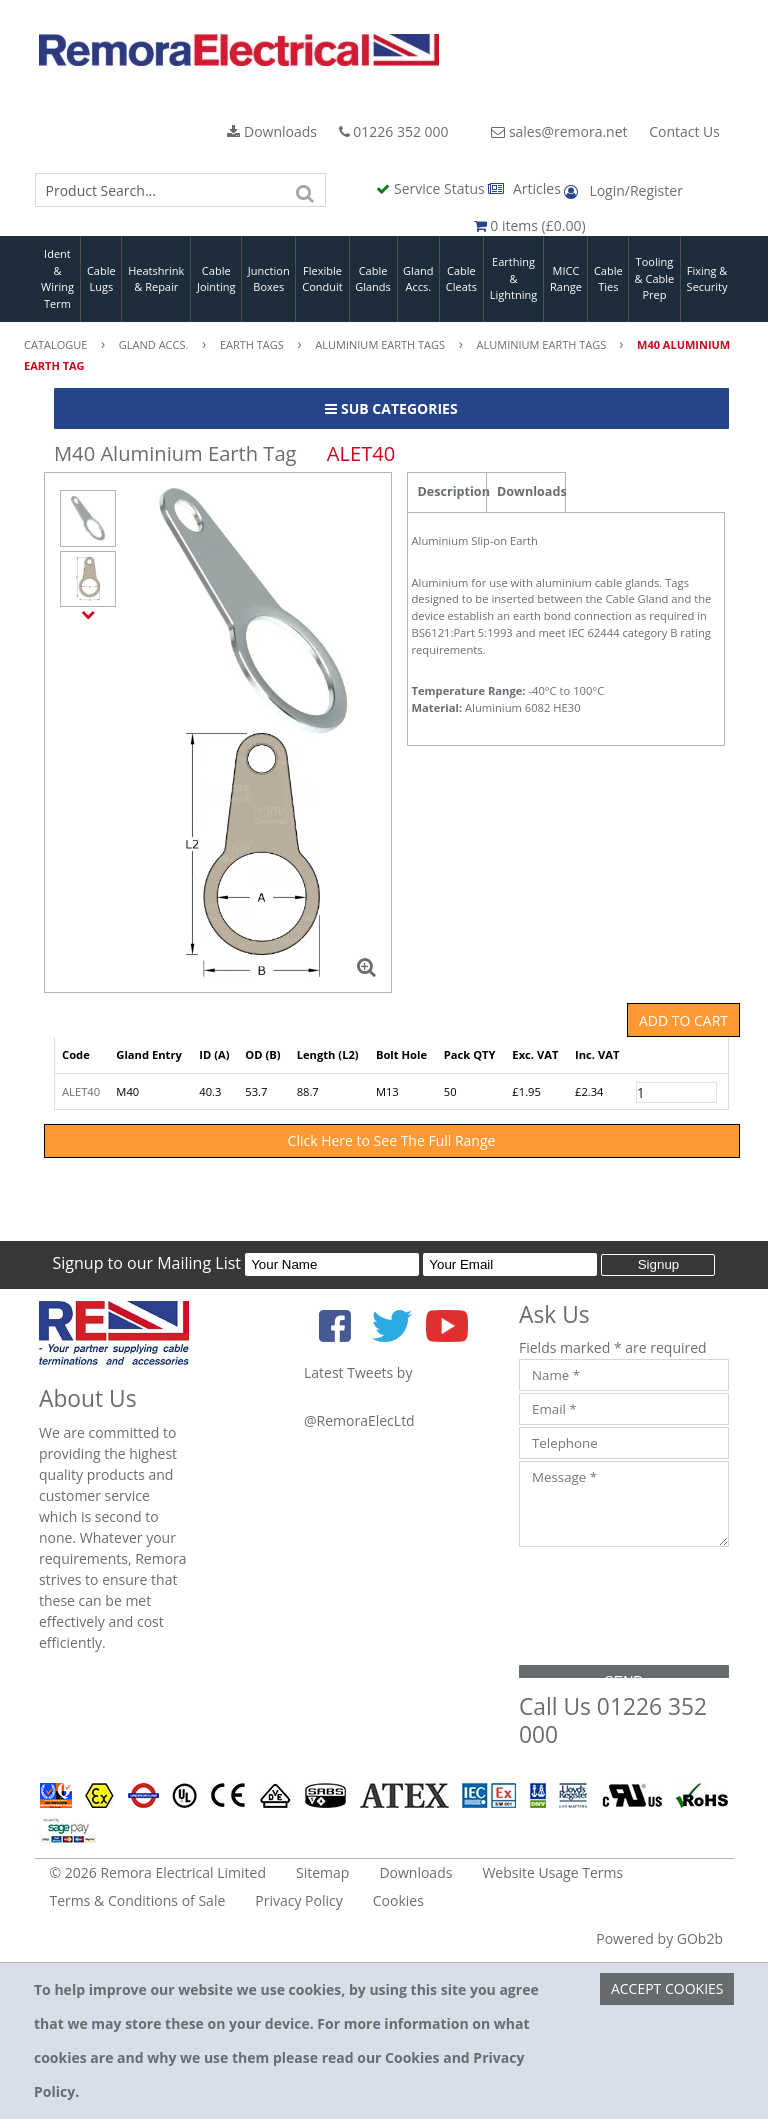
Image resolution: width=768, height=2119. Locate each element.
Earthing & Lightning (513, 278)
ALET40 (81, 1091)
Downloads (272, 131)
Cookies (398, 1900)
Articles (526, 188)
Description (452, 491)
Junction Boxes (269, 279)
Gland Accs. (418, 279)
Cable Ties (608, 279)
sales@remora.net (559, 131)
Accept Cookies (667, 1988)
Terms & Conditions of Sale (138, 1900)
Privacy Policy (298, 1900)
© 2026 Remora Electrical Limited (158, 1872)
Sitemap (322, 1872)
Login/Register (623, 190)
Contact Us (684, 131)
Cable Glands (373, 279)
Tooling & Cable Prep (655, 278)
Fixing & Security (707, 279)
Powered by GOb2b (659, 1938)
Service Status (432, 188)
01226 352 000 (394, 131)
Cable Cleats (461, 279)
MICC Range (566, 279)
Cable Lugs (101, 279)
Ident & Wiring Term (57, 278)
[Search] (306, 190)
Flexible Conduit (322, 279)
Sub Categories (391, 408)
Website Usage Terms (552, 1872)
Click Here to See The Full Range (392, 1140)
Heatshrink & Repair (156, 279)
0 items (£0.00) (530, 225)
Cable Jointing (216, 279)
